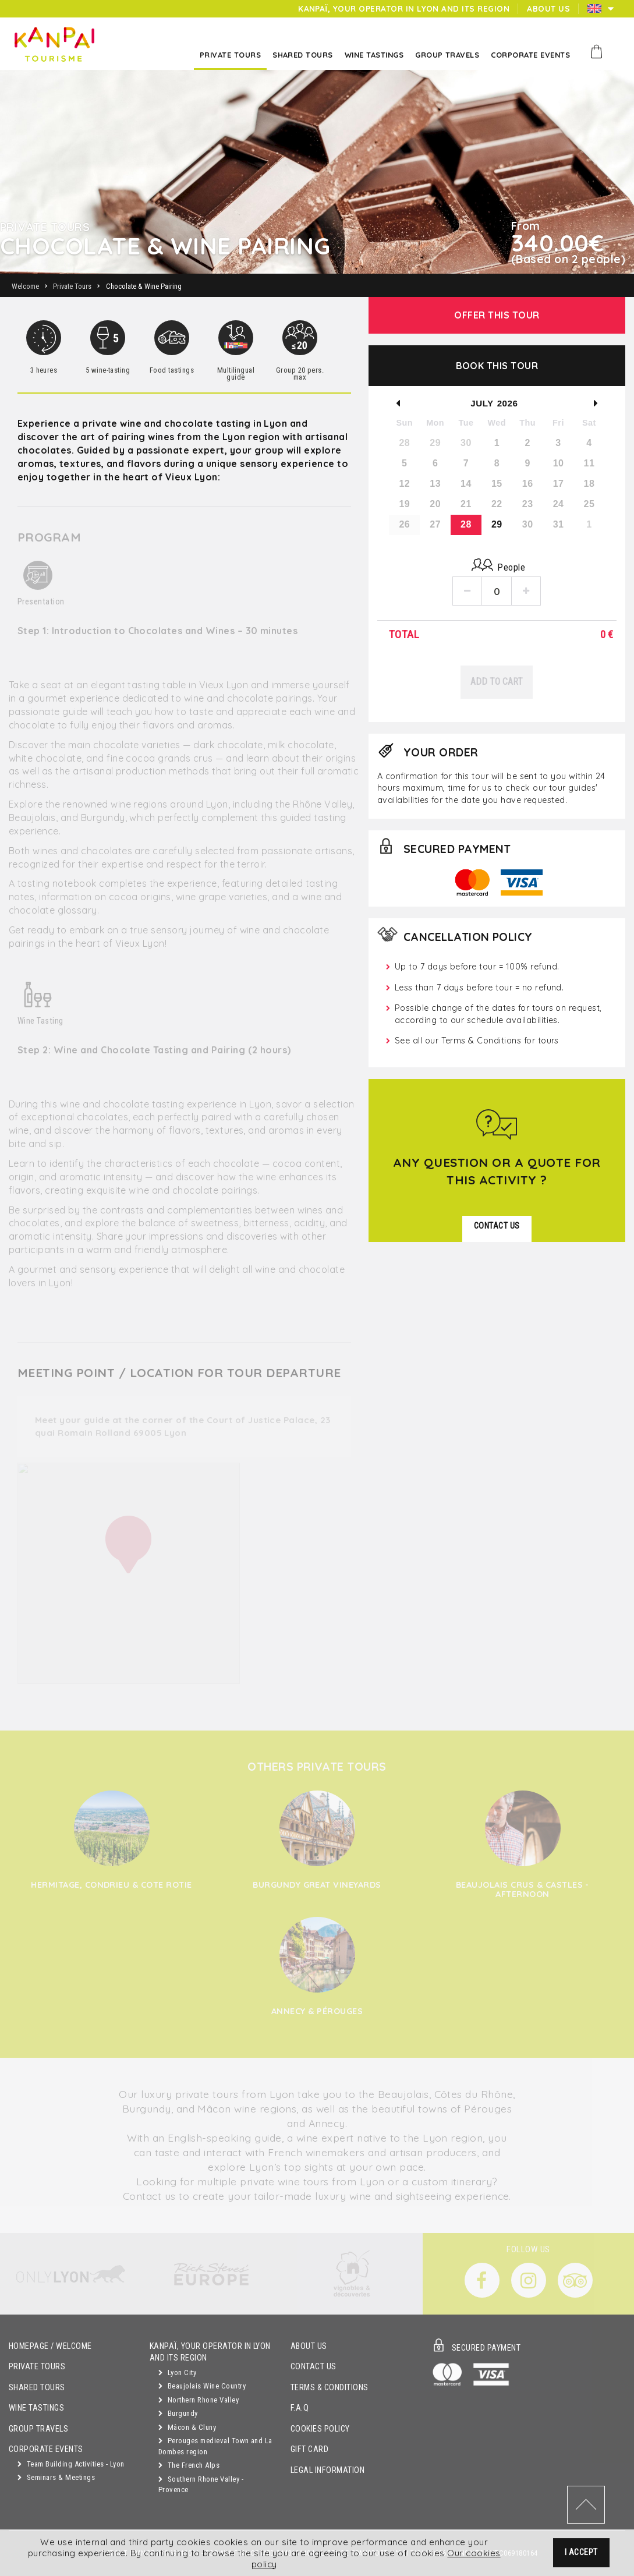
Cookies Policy (320, 2429)
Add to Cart (496, 681)
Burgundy (178, 2413)
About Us (309, 2346)
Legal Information (327, 2470)
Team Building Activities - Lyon (71, 2464)
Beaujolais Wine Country (202, 2386)
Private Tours (37, 2367)
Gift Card (309, 2449)
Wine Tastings (36, 2408)
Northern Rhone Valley (198, 2399)
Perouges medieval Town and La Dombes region (215, 2446)
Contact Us (314, 2367)
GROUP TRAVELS (38, 2429)
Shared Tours (37, 2388)
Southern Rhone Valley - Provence (200, 2484)
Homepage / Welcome (50, 2346)
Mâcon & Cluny (187, 2427)
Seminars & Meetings (56, 2477)
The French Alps (188, 2465)
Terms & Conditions (330, 2388)
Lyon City (177, 2372)
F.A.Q (300, 2408)
